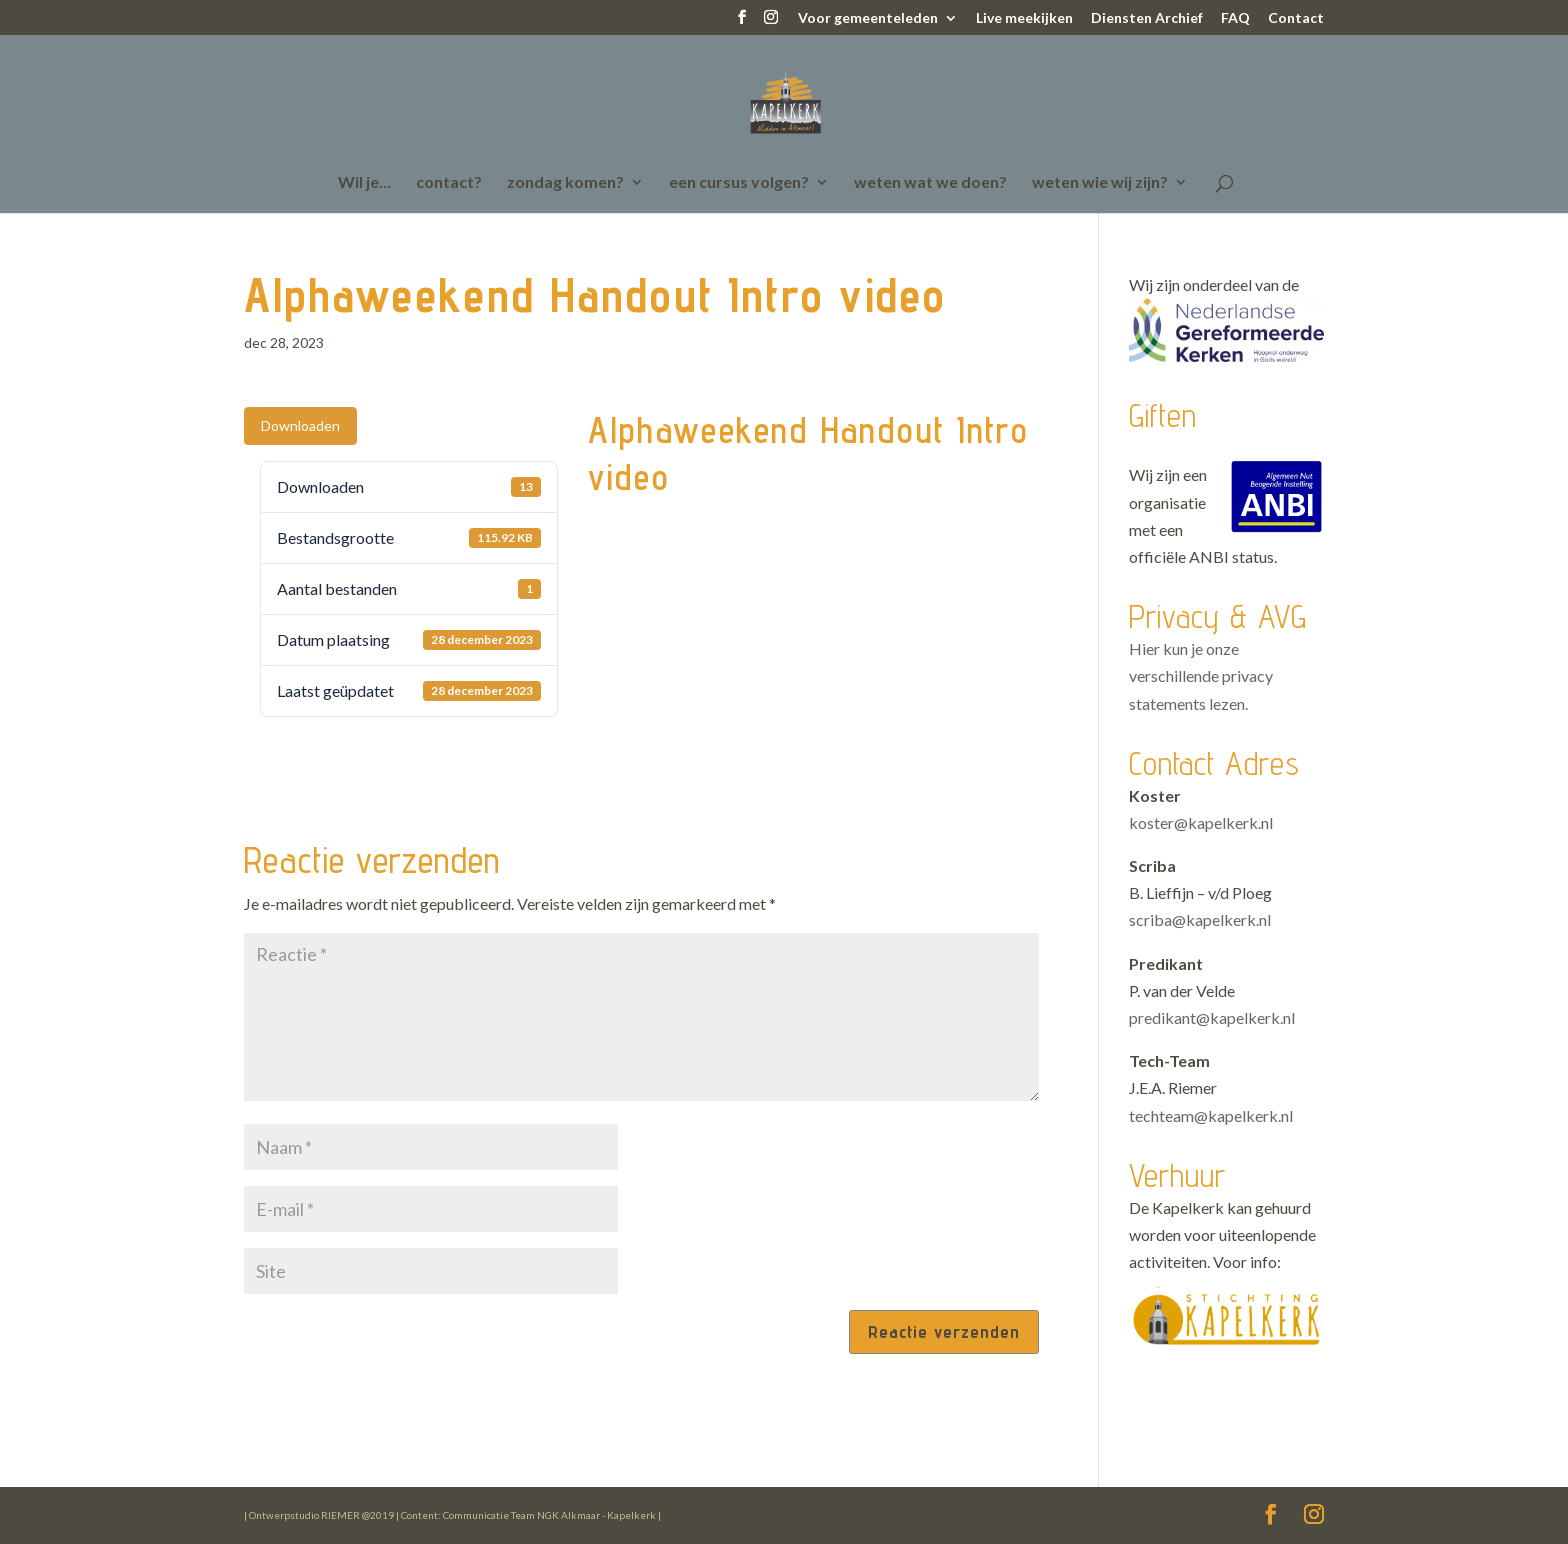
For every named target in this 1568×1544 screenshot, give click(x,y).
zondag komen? (565, 183)
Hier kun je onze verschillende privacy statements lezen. (1201, 675)
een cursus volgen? (739, 183)
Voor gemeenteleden (868, 18)
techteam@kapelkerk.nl (1211, 1115)
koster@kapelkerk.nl (1201, 822)
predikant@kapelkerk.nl (1212, 1017)
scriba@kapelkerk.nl (1200, 919)
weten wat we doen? (930, 183)
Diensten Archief (1147, 18)
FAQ (1235, 18)
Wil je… (364, 183)
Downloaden (300, 425)
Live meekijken (1024, 18)
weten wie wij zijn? (1100, 183)
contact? (449, 183)
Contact (1296, 18)
